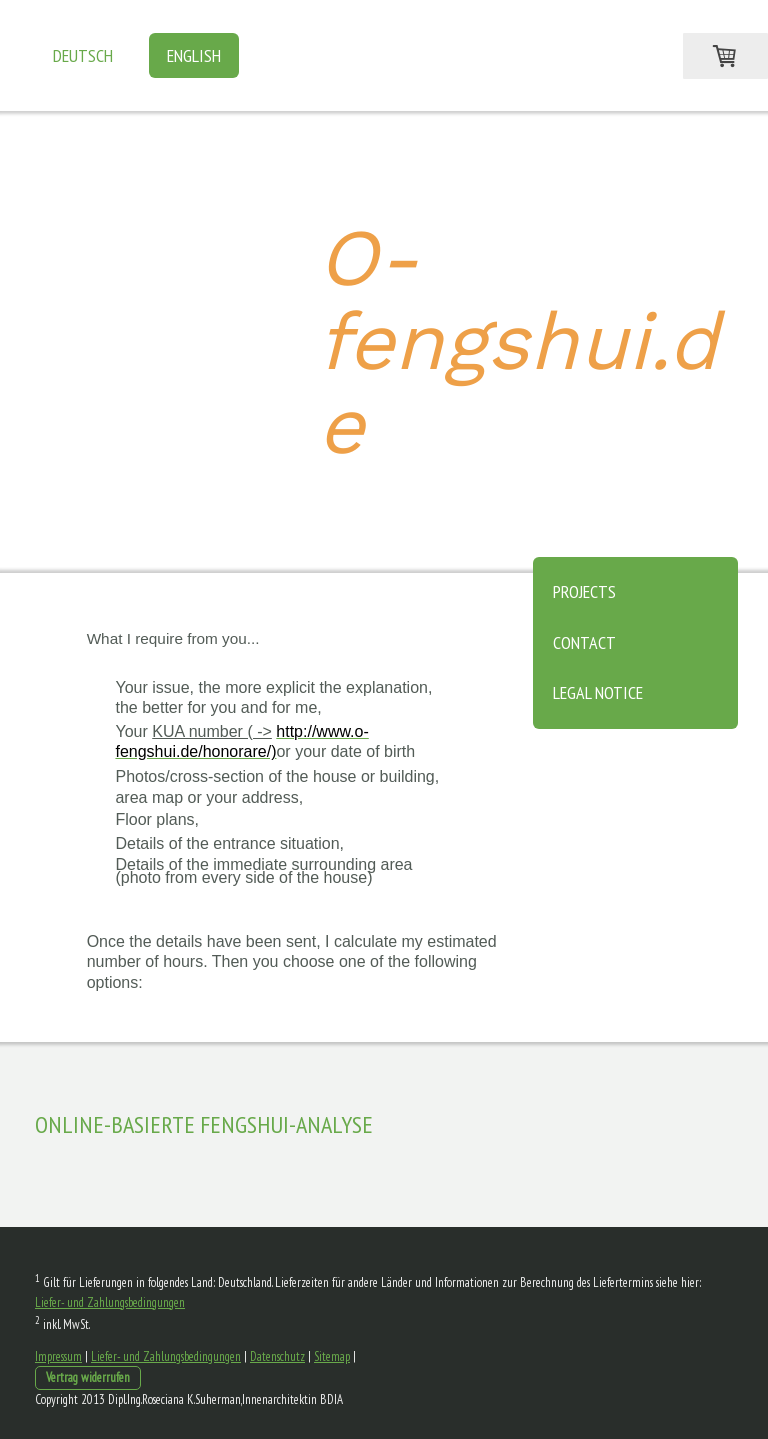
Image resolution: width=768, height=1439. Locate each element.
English (194, 55)
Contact (584, 642)
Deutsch (83, 55)
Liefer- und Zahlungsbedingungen (110, 1302)
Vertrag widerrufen (88, 1377)
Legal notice (598, 692)
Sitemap (332, 1356)
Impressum (58, 1356)
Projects (584, 591)
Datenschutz (277, 1356)
